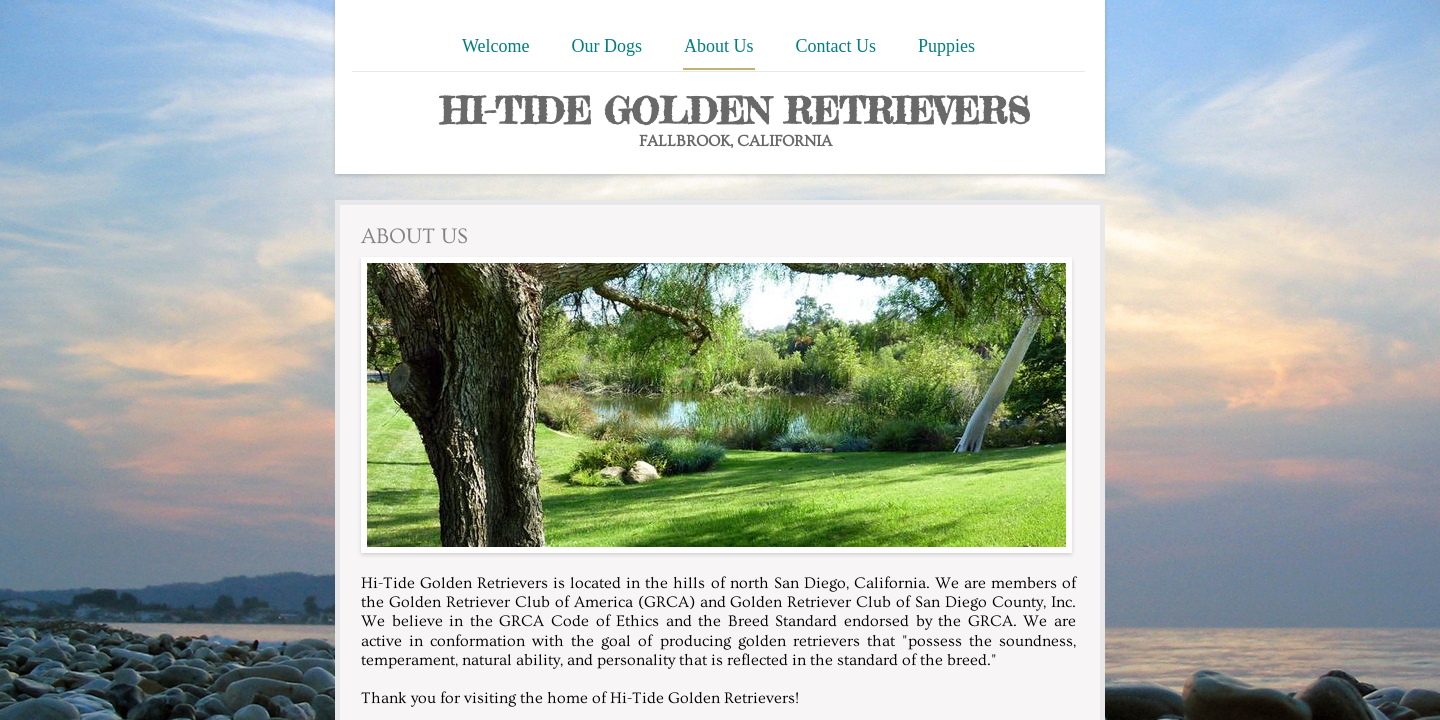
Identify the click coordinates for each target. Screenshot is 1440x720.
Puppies (946, 46)
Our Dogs (607, 46)
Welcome (496, 46)
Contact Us (836, 46)
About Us (719, 46)
